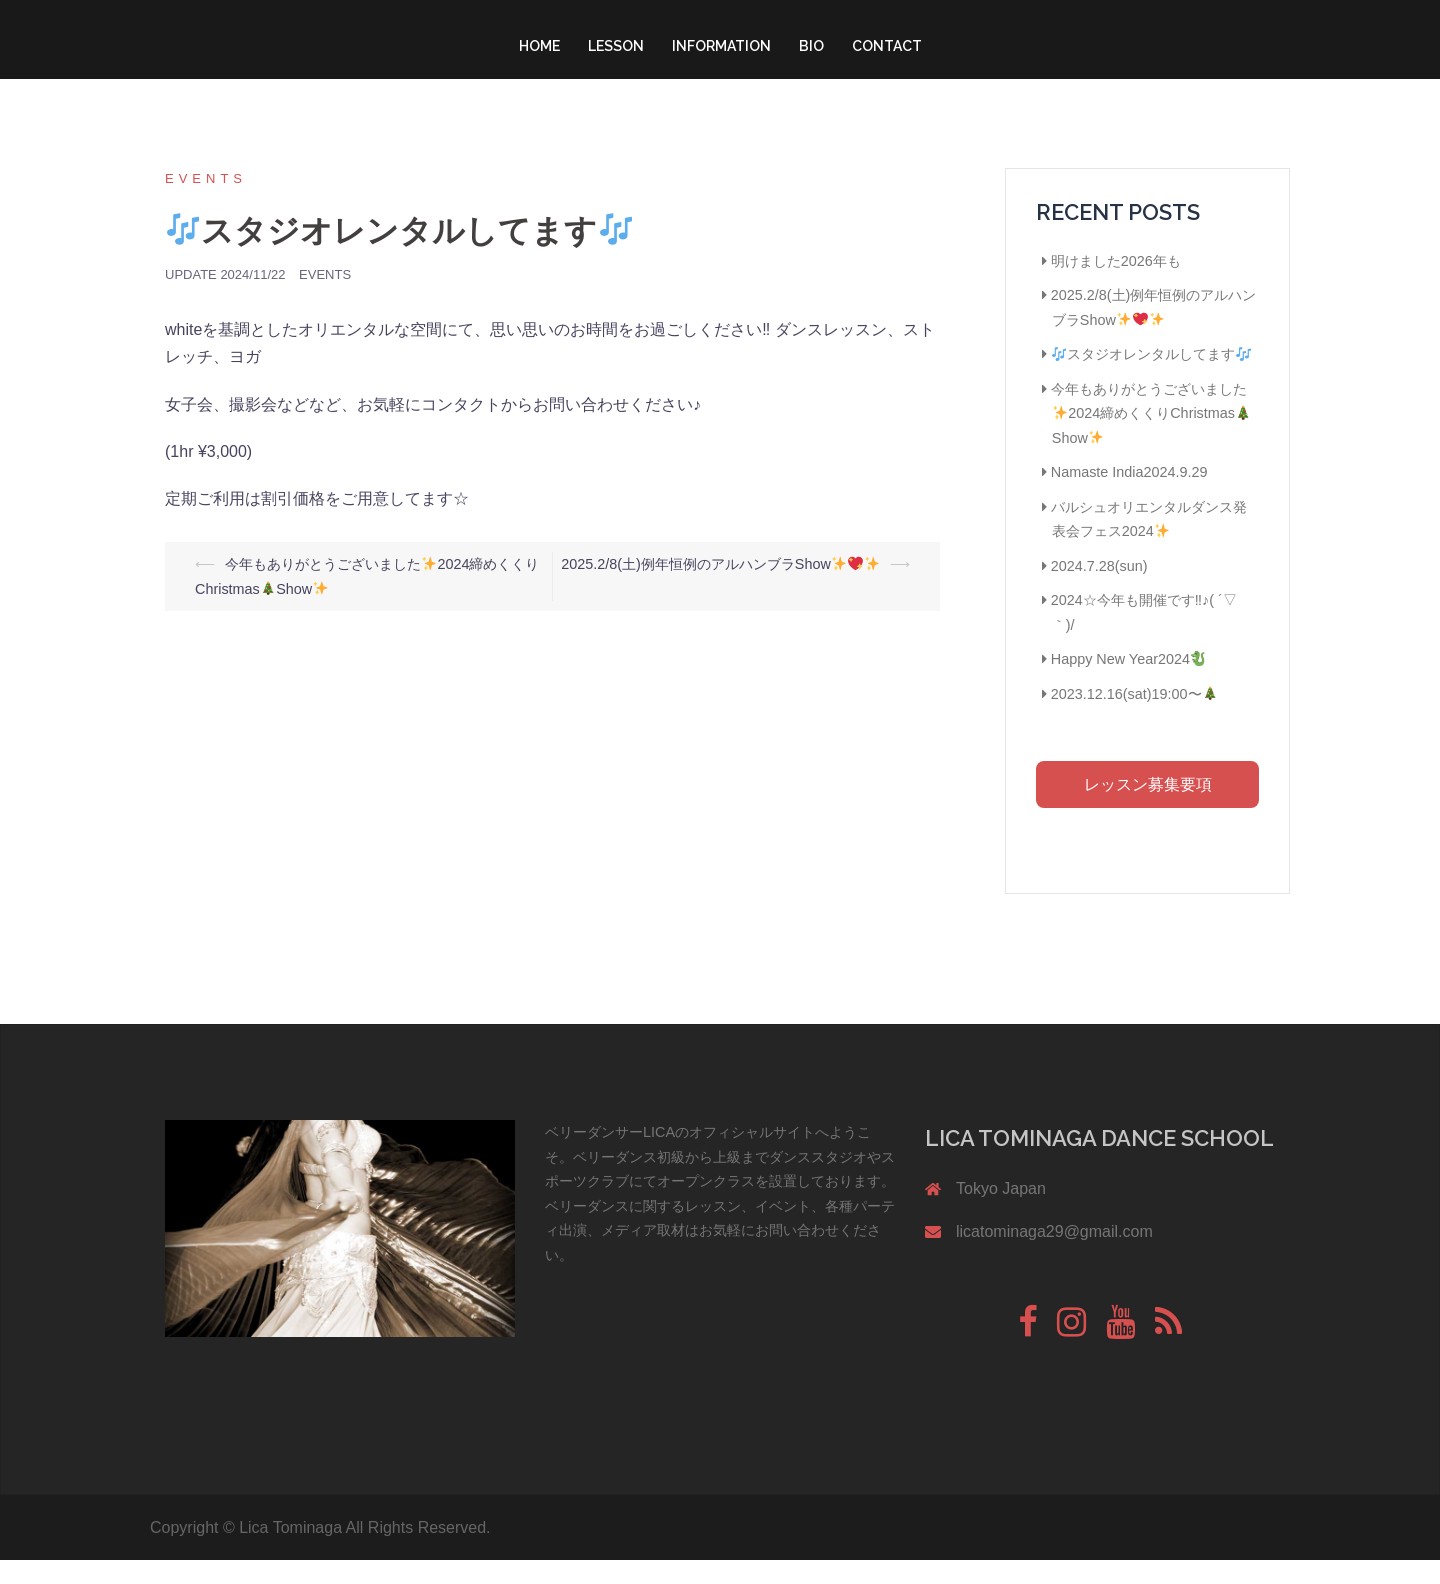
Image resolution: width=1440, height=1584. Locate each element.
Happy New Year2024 (1128, 683)
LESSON (616, 46)
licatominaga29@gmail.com (1054, 1255)
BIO (811, 46)
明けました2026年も (1116, 285)
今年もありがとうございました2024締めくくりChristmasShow (1151, 437)
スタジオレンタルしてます (1151, 378)
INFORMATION (721, 46)
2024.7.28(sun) (1099, 590)
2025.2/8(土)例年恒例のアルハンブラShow (720, 588)
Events (206, 202)
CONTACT (887, 46)
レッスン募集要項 (1148, 808)
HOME (539, 46)
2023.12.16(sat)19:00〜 (1134, 718)
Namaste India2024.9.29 (1129, 496)
